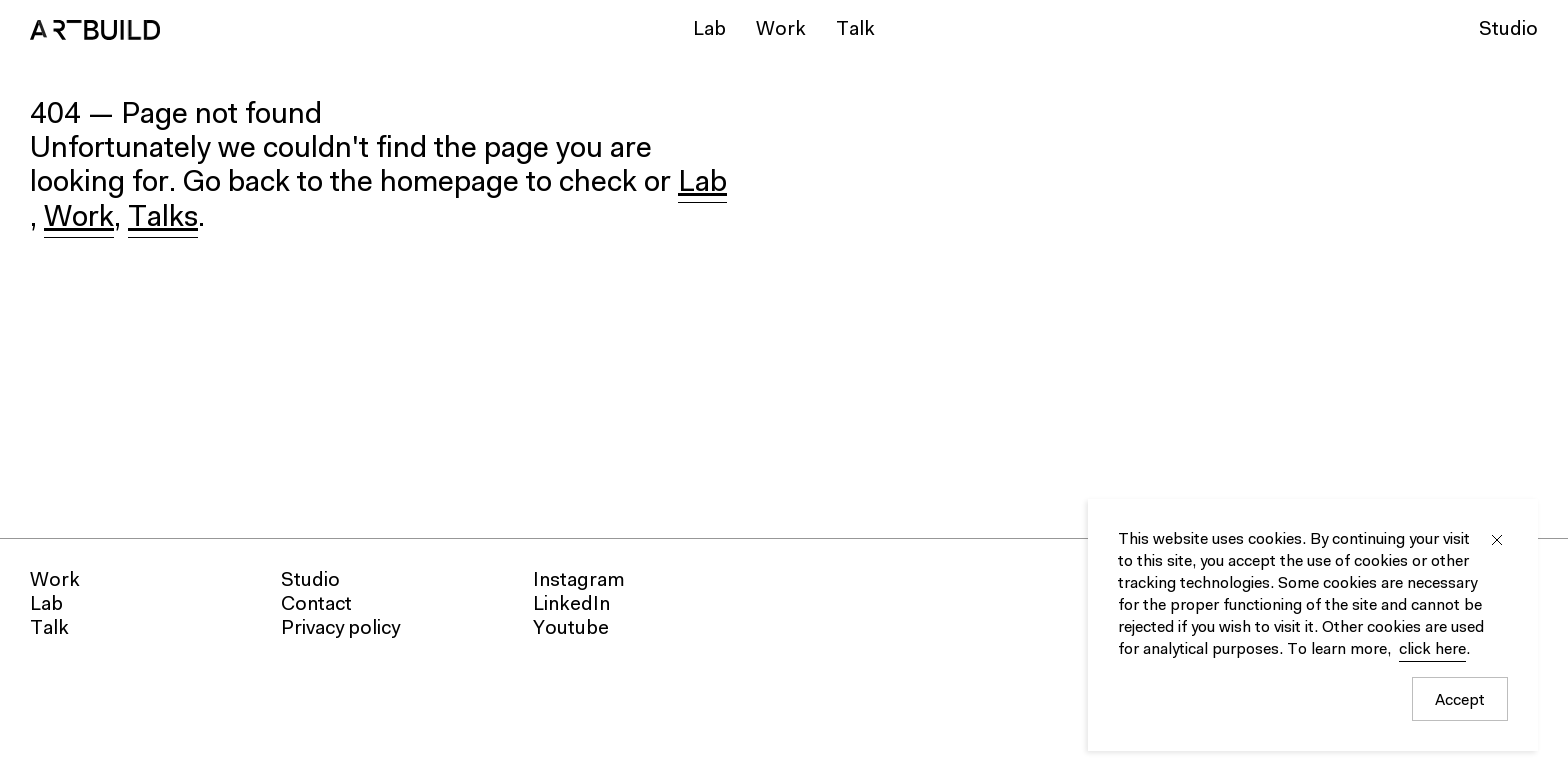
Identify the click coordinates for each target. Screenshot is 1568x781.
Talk (855, 30)
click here (1432, 650)
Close (1497, 540)
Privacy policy (340, 629)
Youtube (571, 629)
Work (781, 30)
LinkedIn (571, 605)
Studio (1508, 30)
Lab (709, 30)
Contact (316, 605)
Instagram (579, 581)
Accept (1460, 701)
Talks (163, 219)
